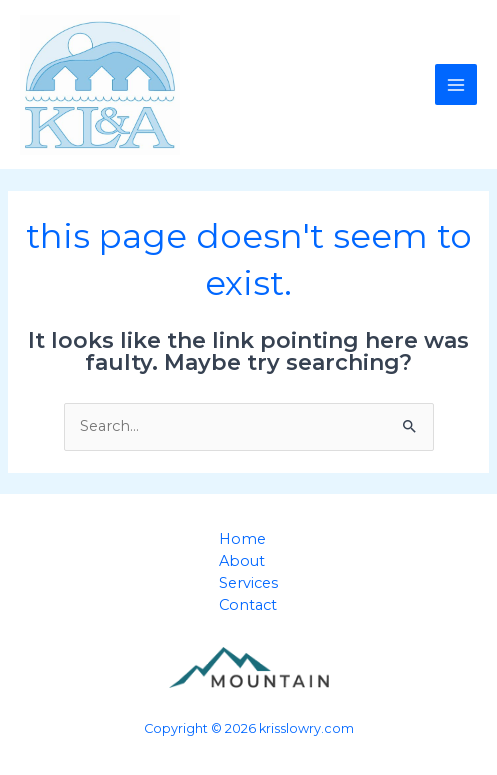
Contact (248, 605)
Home (242, 539)
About (242, 561)
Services (248, 583)
